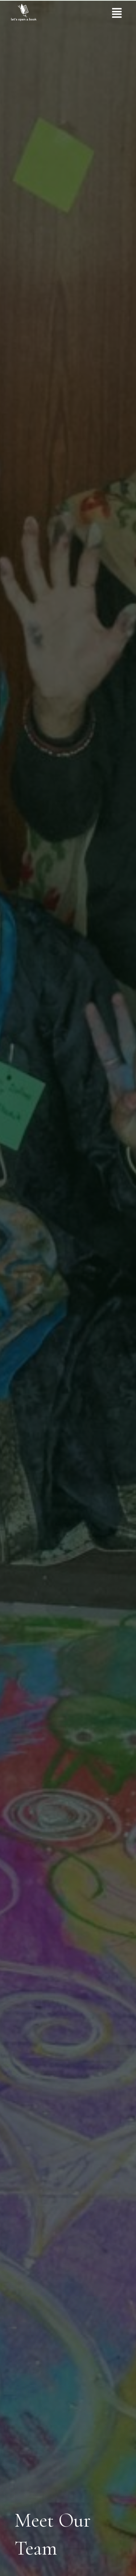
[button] (116, 13)
